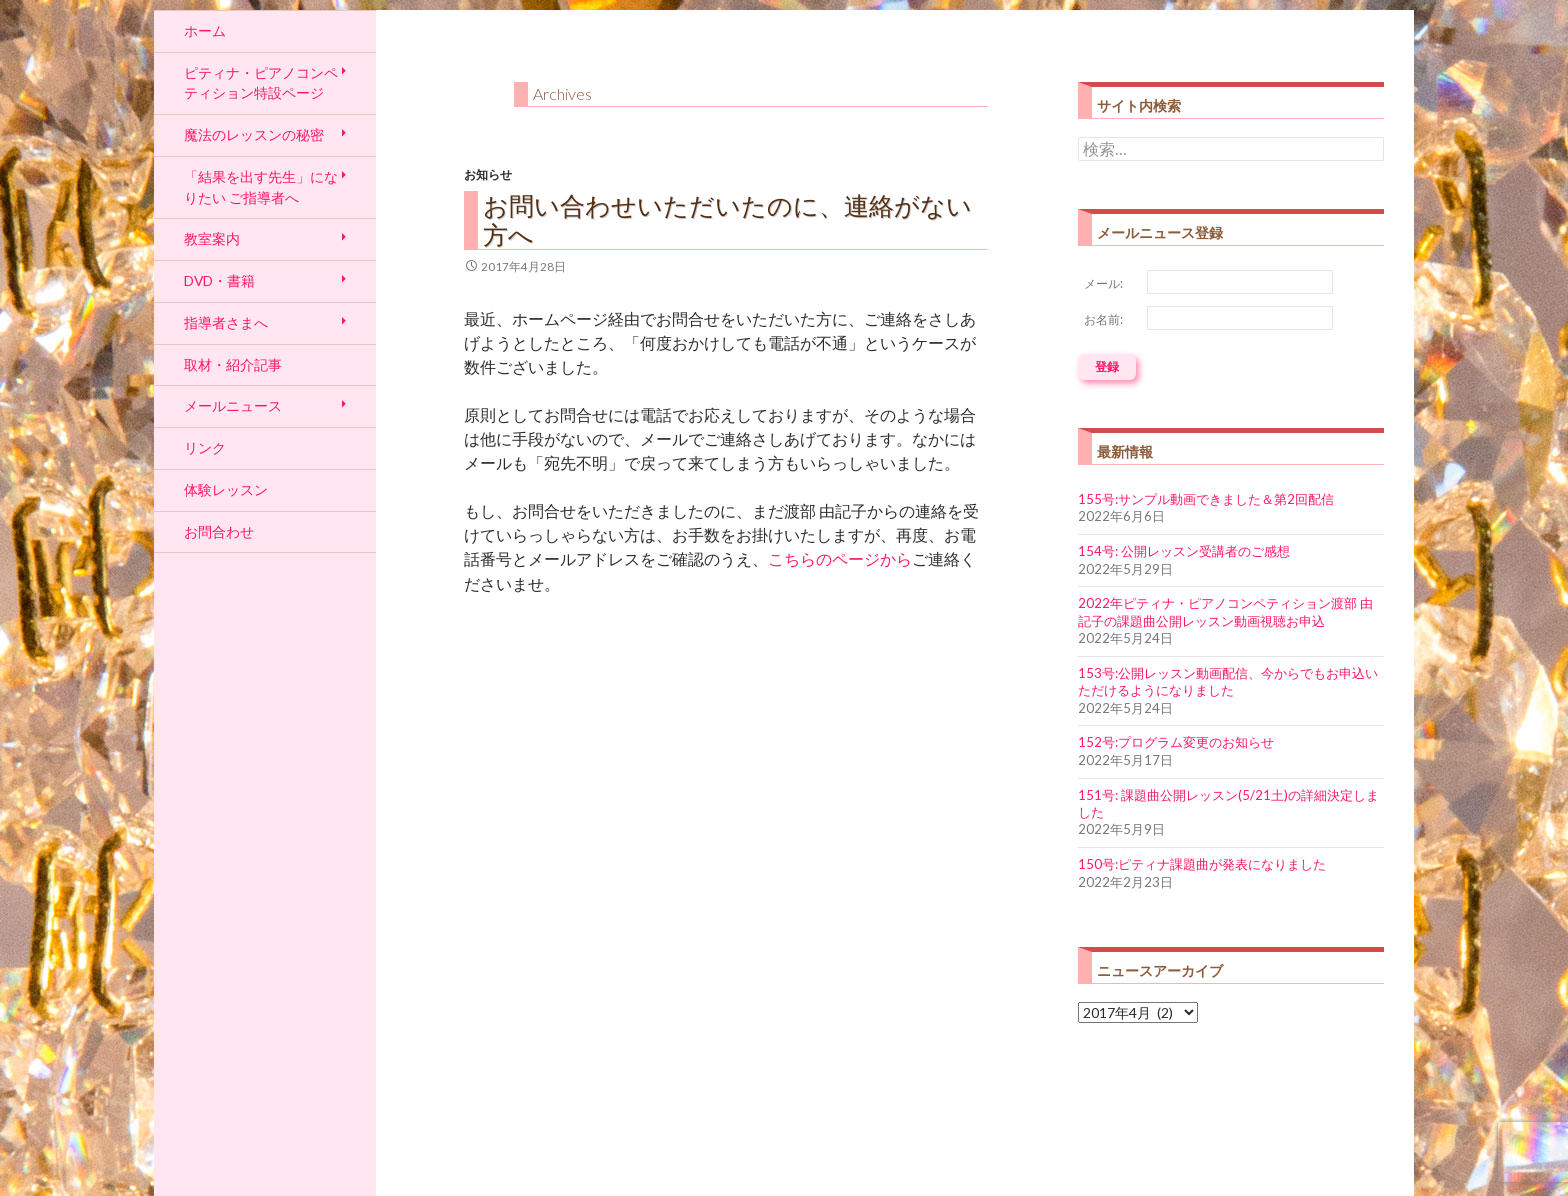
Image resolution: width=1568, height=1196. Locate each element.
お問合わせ (219, 531)
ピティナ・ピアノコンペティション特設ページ (261, 83)
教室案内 (212, 238)
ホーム (205, 30)
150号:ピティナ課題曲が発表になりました (1202, 864)
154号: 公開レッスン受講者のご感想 (1184, 551)
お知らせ (488, 174)
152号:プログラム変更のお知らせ (1176, 742)
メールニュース (233, 405)
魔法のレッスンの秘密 (254, 134)
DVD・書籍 (219, 280)
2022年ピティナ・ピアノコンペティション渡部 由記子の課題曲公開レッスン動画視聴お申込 (1225, 611)
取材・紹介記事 (233, 364)
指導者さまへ (226, 322)
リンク (205, 447)
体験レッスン (226, 489)
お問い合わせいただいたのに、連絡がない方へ (727, 219)
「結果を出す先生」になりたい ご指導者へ (261, 187)
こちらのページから (840, 559)
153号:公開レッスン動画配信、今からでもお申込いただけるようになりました (1228, 681)
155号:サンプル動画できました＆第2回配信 (1206, 499)
